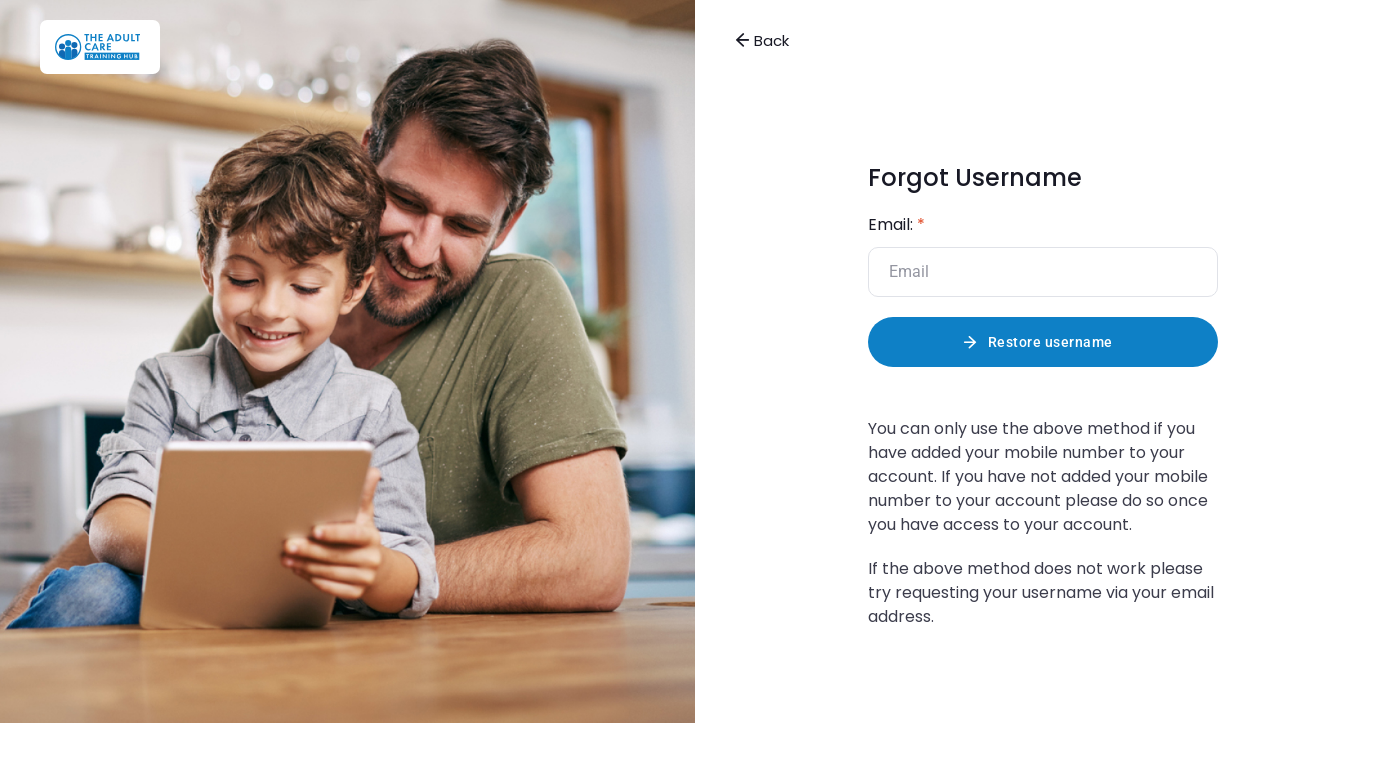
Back (762, 40)
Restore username (1050, 342)
